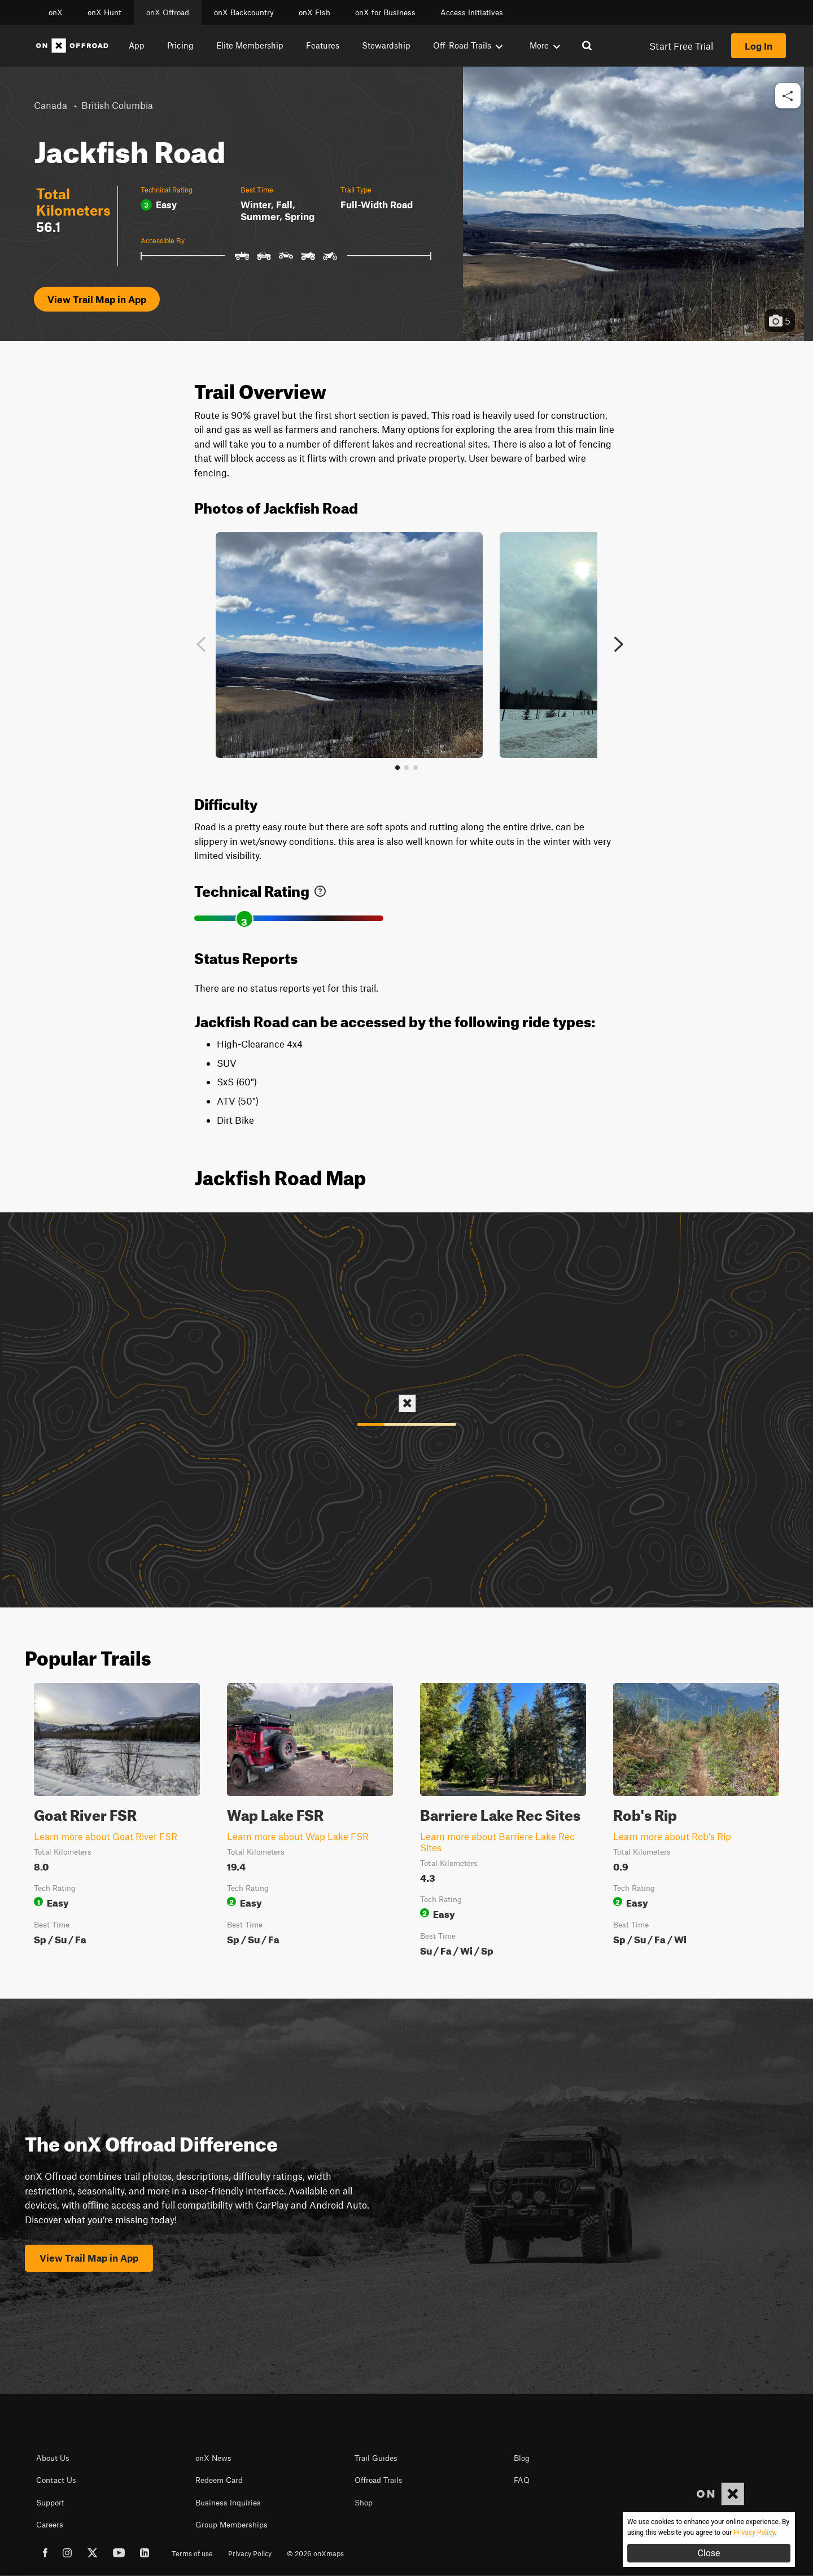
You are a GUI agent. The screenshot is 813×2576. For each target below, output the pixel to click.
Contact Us (56, 2480)
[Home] (72, 45)
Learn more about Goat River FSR (105, 1836)
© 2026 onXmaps (315, 2553)
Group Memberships (231, 2524)
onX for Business (385, 12)
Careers (49, 2524)
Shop (364, 2502)
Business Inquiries (228, 2502)
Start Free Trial (681, 45)
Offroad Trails (379, 2480)
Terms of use (192, 2553)
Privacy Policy (250, 2553)
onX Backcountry (244, 12)
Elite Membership (249, 45)
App (137, 45)
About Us (52, 2458)
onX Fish (314, 12)
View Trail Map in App (96, 299)
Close (708, 2553)
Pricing (180, 45)
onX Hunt (104, 12)
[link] (320, 888)
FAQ (522, 2480)
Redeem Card (219, 2480)
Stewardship (386, 45)
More (545, 45)
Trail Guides (376, 2458)
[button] (788, 96)
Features (322, 45)
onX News (213, 2458)
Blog (522, 2458)
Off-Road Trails (467, 45)
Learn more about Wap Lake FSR (298, 1836)
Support (50, 2502)
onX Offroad (167, 12)
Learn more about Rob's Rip (672, 1836)
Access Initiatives (471, 12)
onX (56, 12)
